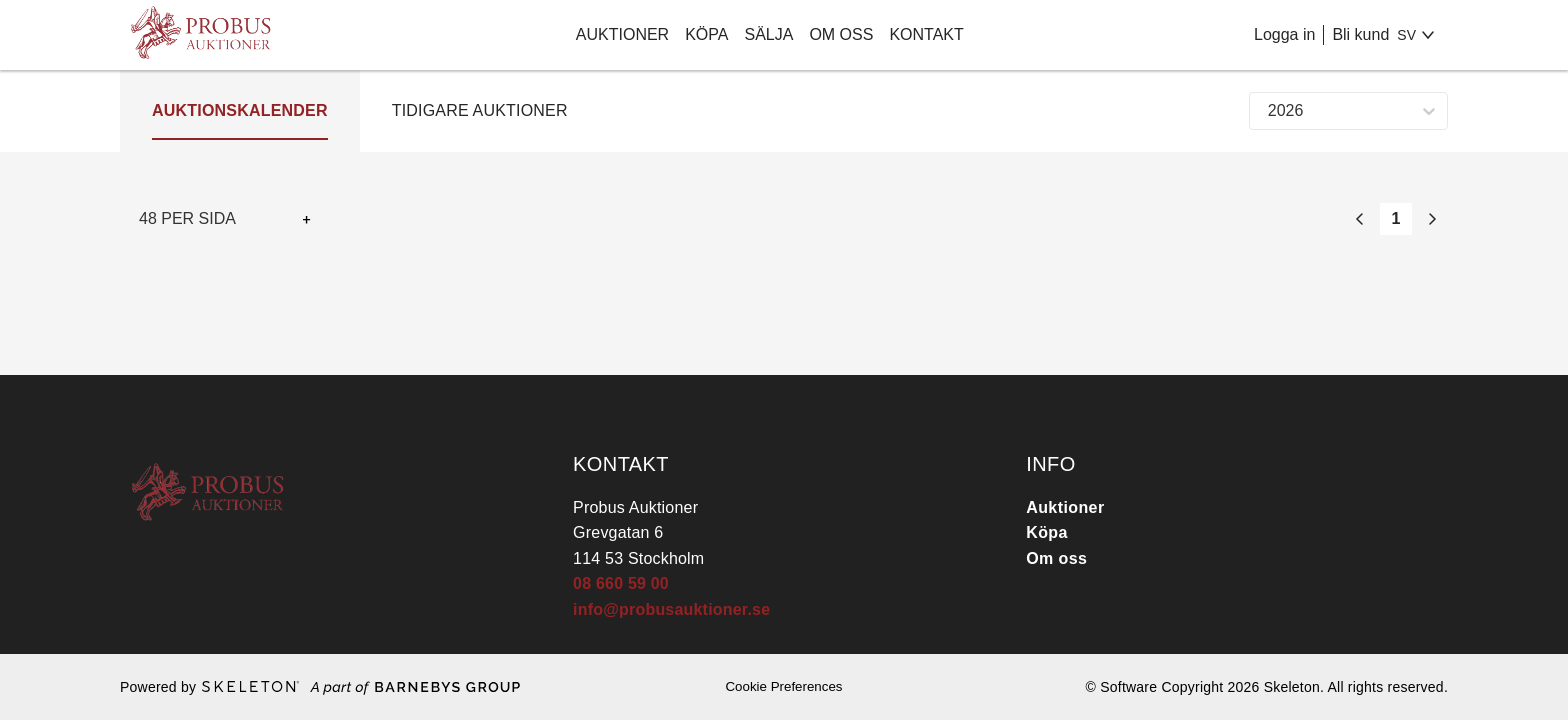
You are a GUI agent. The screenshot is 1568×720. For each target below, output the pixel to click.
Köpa (706, 34)
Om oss (841, 34)
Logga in (1284, 34)
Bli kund (1360, 34)
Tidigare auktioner (480, 110)
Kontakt (926, 34)
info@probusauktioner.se (671, 609)
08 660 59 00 (621, 583)
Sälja (768, 34)
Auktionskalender (240, 110)
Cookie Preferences (783, 686)
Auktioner (622, 34)
